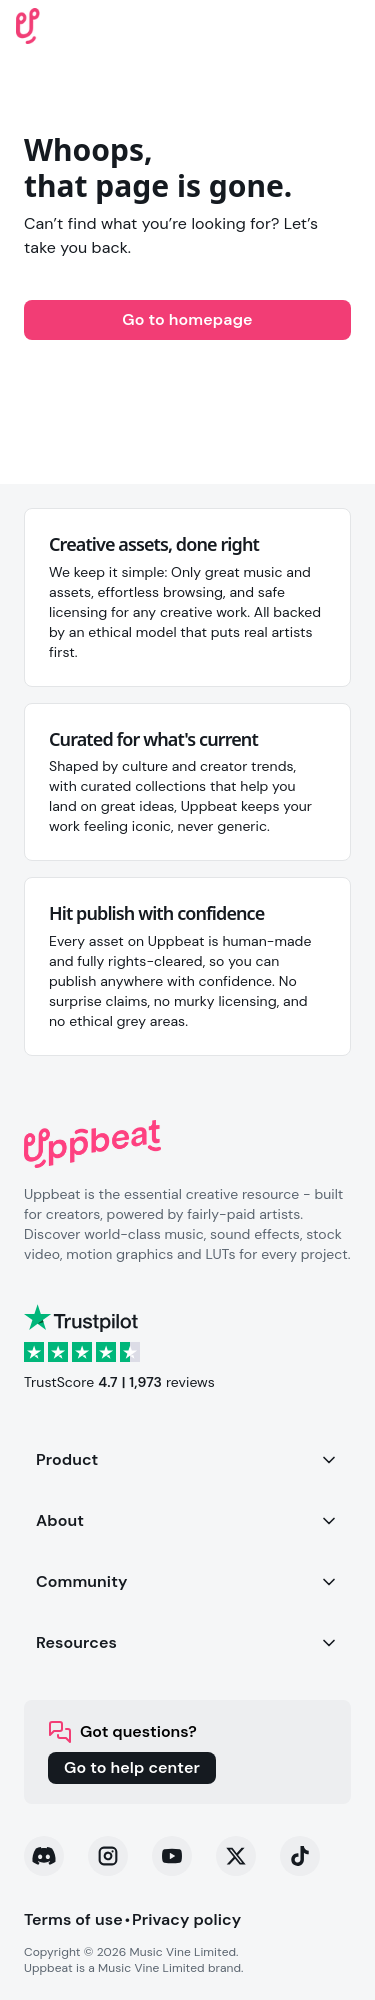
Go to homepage (187, 319)
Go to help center (132, 1767)
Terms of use (73, 1919)
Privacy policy (186, 1919)
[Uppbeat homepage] (28, 24)
